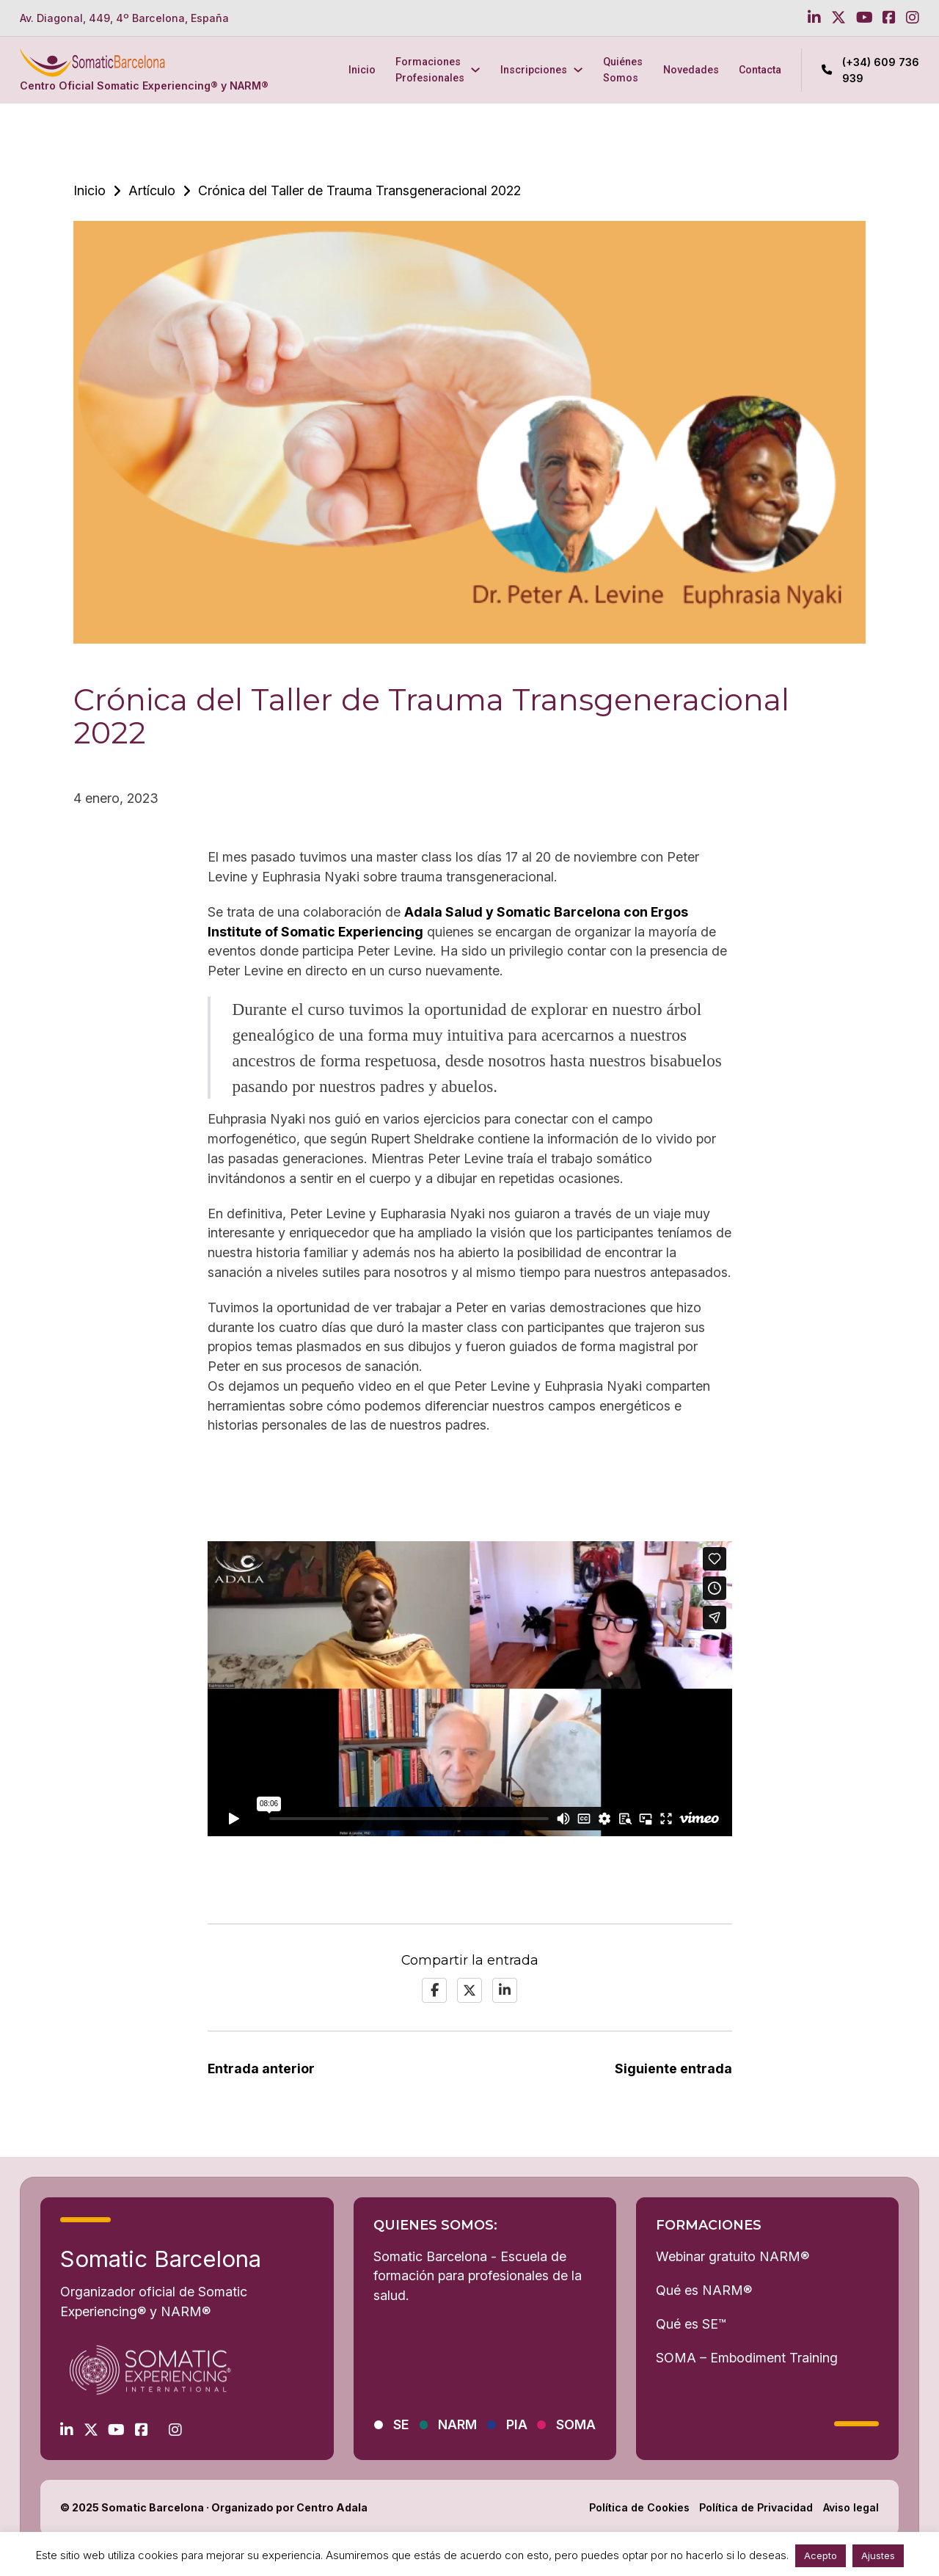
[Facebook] (434, 1990)
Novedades (691, 70)
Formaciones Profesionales (429, 69)
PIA (516, 2424)
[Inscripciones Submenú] (578, 70)
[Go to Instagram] (912, 17)
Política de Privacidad (756, 2507)
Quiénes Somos (623, 69)
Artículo (151, 190)
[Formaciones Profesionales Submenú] (475, 70)
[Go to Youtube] (864, 17)
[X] (469, 1990)
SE (401, 2424)
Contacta (760, 70)
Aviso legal (851, 2507)
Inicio (362, 70)
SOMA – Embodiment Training (747, 2357)
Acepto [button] (820, 2555)
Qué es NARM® (704, 2290)
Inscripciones (533, 70)
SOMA (576, 2424)
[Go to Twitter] (838, 17)
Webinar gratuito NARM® (732, 2256)
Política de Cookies (639, 2507)
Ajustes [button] (878, 2555)
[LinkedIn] (504, 1990)
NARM (457, 2424)
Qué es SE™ (691, 2324)
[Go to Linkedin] (814, 17)
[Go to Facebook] (889, 17)
